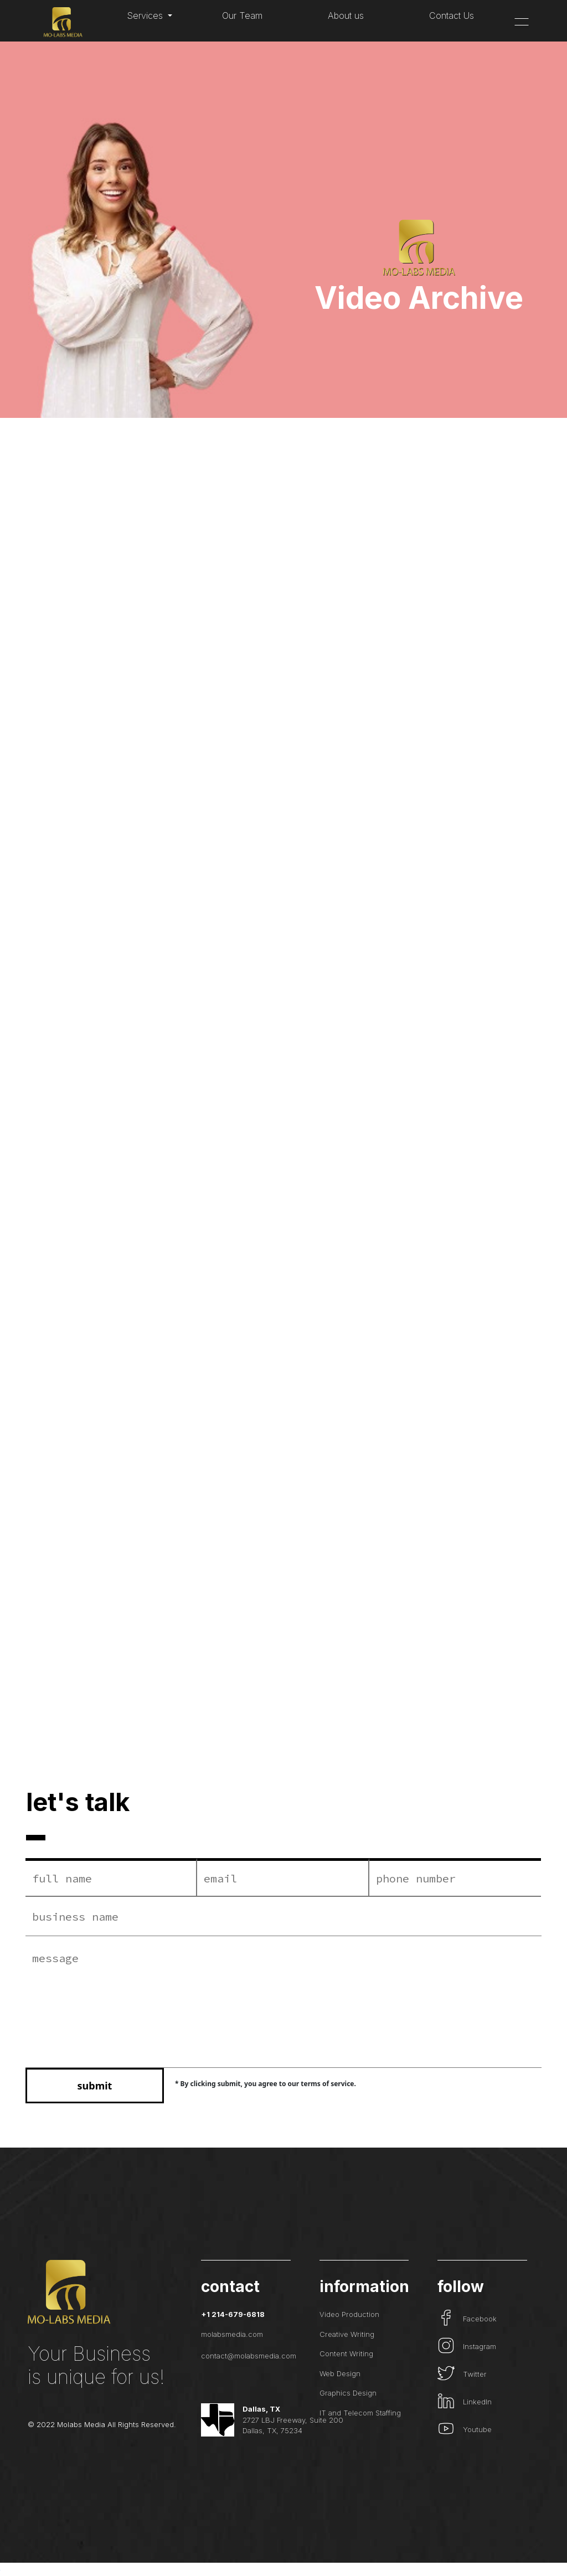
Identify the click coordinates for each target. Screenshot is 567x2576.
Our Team (242, 15)
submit (95, 2085)
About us (346, 15)
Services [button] (146, 15)
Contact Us (451, 15)
